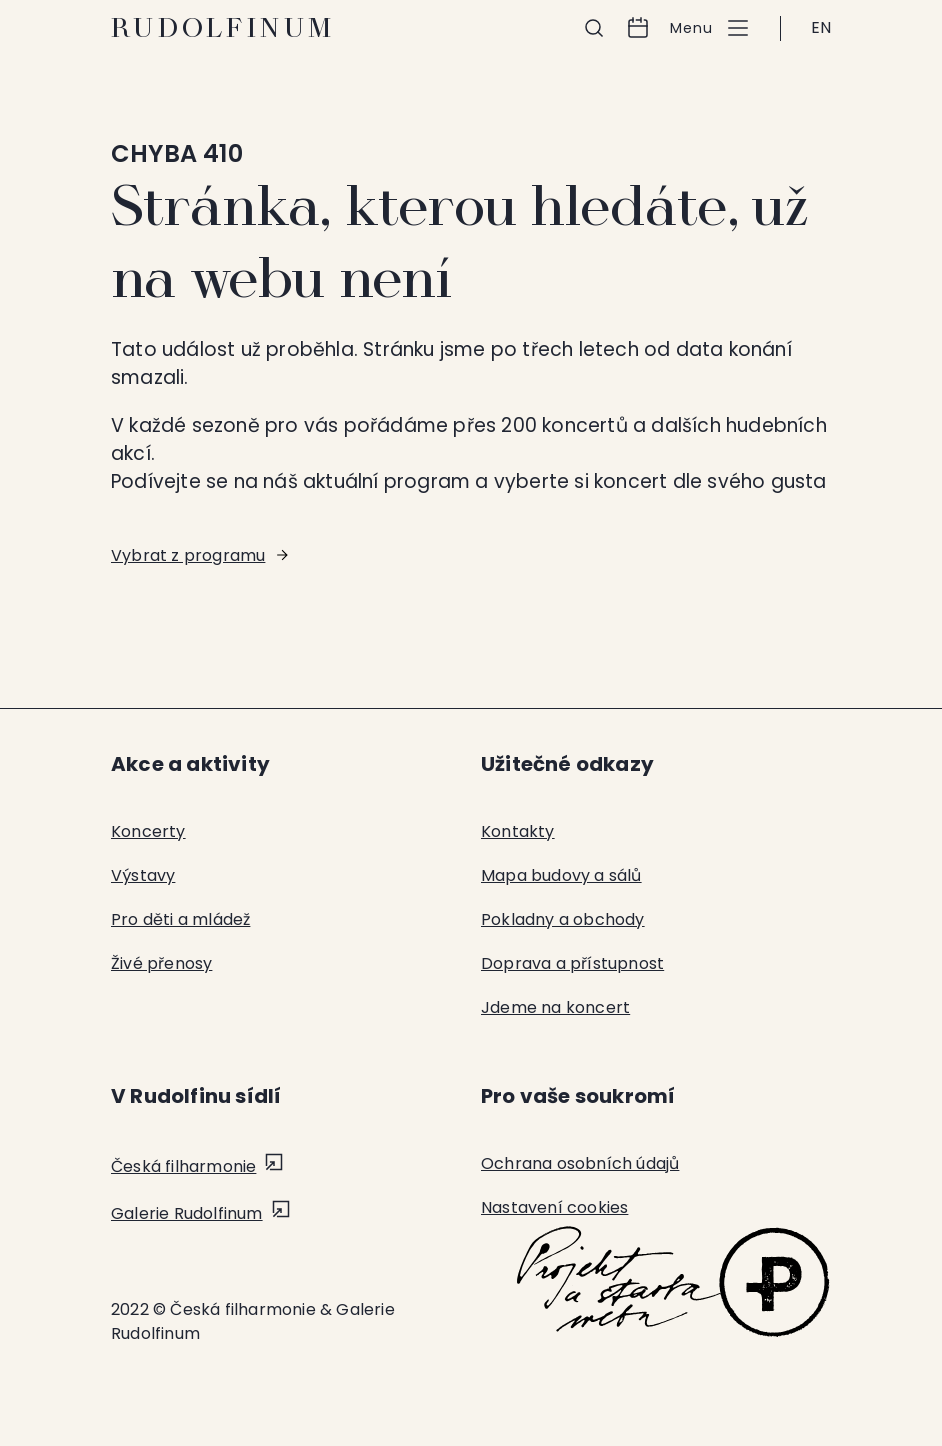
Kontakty (518, 831)
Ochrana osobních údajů (580, 1163)
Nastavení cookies (554, 1207)
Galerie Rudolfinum (187, 1213)
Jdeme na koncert (555, 1007)
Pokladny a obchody (563, 919)
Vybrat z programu (188, 555)
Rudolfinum (223, 28)
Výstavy (143, 875)
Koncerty (148, 831)
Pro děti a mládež (180, 919)
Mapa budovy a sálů (561, 875)
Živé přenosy (161, 963)
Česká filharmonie (183, 1166)
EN (821, 27)
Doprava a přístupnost (572, 963)
